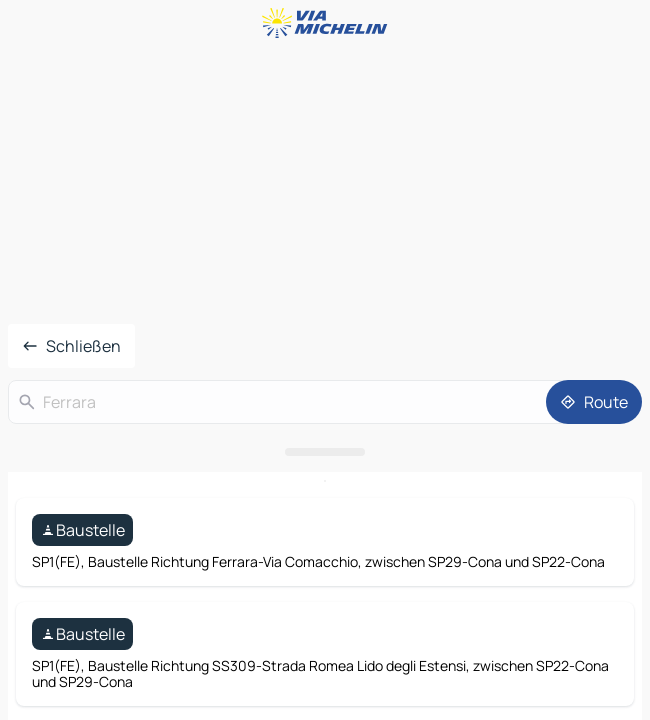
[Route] (594, 402)
